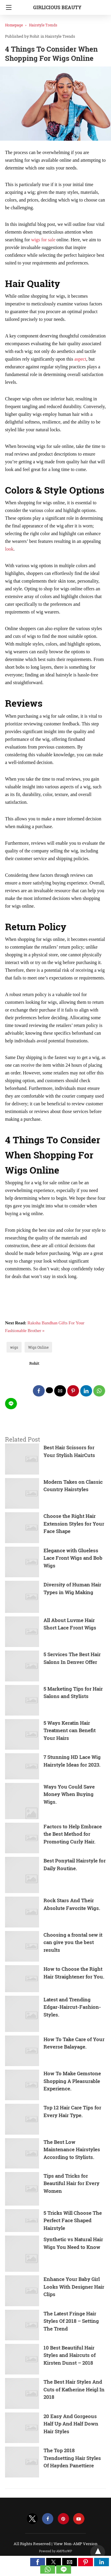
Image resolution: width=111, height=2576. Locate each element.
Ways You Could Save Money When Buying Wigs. (69, 1794)
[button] (37, 2562)
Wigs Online (38, 1347)
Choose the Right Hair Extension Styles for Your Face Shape (74, 1523)
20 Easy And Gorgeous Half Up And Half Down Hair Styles (71, 2424)
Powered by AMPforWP (55, 2551)
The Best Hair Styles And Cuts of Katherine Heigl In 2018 (74, 2389)
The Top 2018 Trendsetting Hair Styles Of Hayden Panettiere (72, 2458)
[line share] (11, 1403)
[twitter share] (49, 1390)
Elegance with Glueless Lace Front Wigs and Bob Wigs (73, 1558)
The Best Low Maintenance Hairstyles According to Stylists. (72, 2149)
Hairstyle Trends (43, 25)
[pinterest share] (73, 1390)
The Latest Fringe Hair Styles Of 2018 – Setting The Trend (71, 2321)
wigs (14, 1347)
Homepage (14, 25)
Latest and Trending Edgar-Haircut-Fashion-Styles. (72, 2007)
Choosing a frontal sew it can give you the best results (73, 1942)
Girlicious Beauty (57, 7)
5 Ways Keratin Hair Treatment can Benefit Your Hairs (70, 1730)
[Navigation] (7, 7)
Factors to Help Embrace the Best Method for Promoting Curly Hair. (73, 1834)
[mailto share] (60, 1390)
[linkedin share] (86, 1390)
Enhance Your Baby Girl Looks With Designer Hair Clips (74, 2287)
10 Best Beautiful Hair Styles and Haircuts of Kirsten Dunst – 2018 (70, 2355)
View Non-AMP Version (75, 2543)
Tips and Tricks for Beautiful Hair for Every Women (71, 2183)
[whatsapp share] (99, 1390)
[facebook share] (39, 1390)
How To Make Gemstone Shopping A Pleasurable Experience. (72, 2081)
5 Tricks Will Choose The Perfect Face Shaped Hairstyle (73, 2220)
